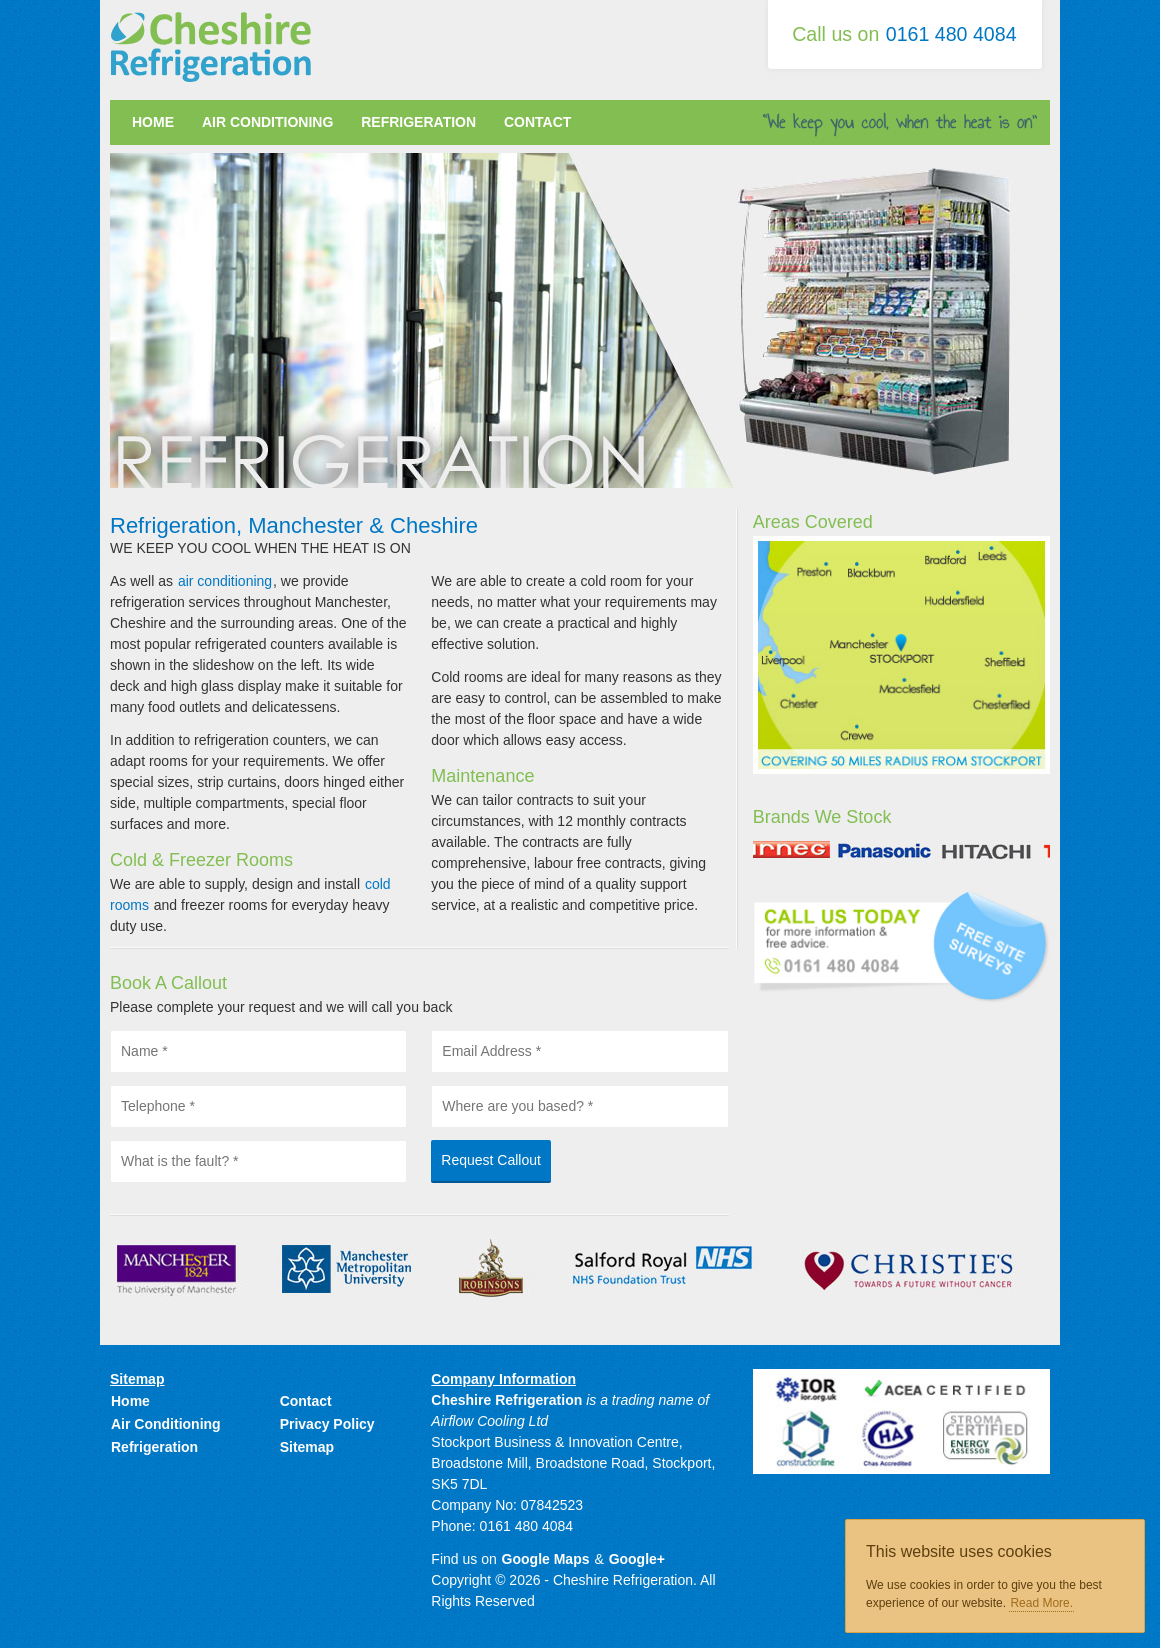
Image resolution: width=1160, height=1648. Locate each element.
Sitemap (307, 1447)
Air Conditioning (267, 122)
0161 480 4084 (951, 34)
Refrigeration (418, 122)
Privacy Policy (327, 1424)
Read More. (1041, 1603)
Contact (537, 122)
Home (153, 122)
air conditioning (225, 581)
